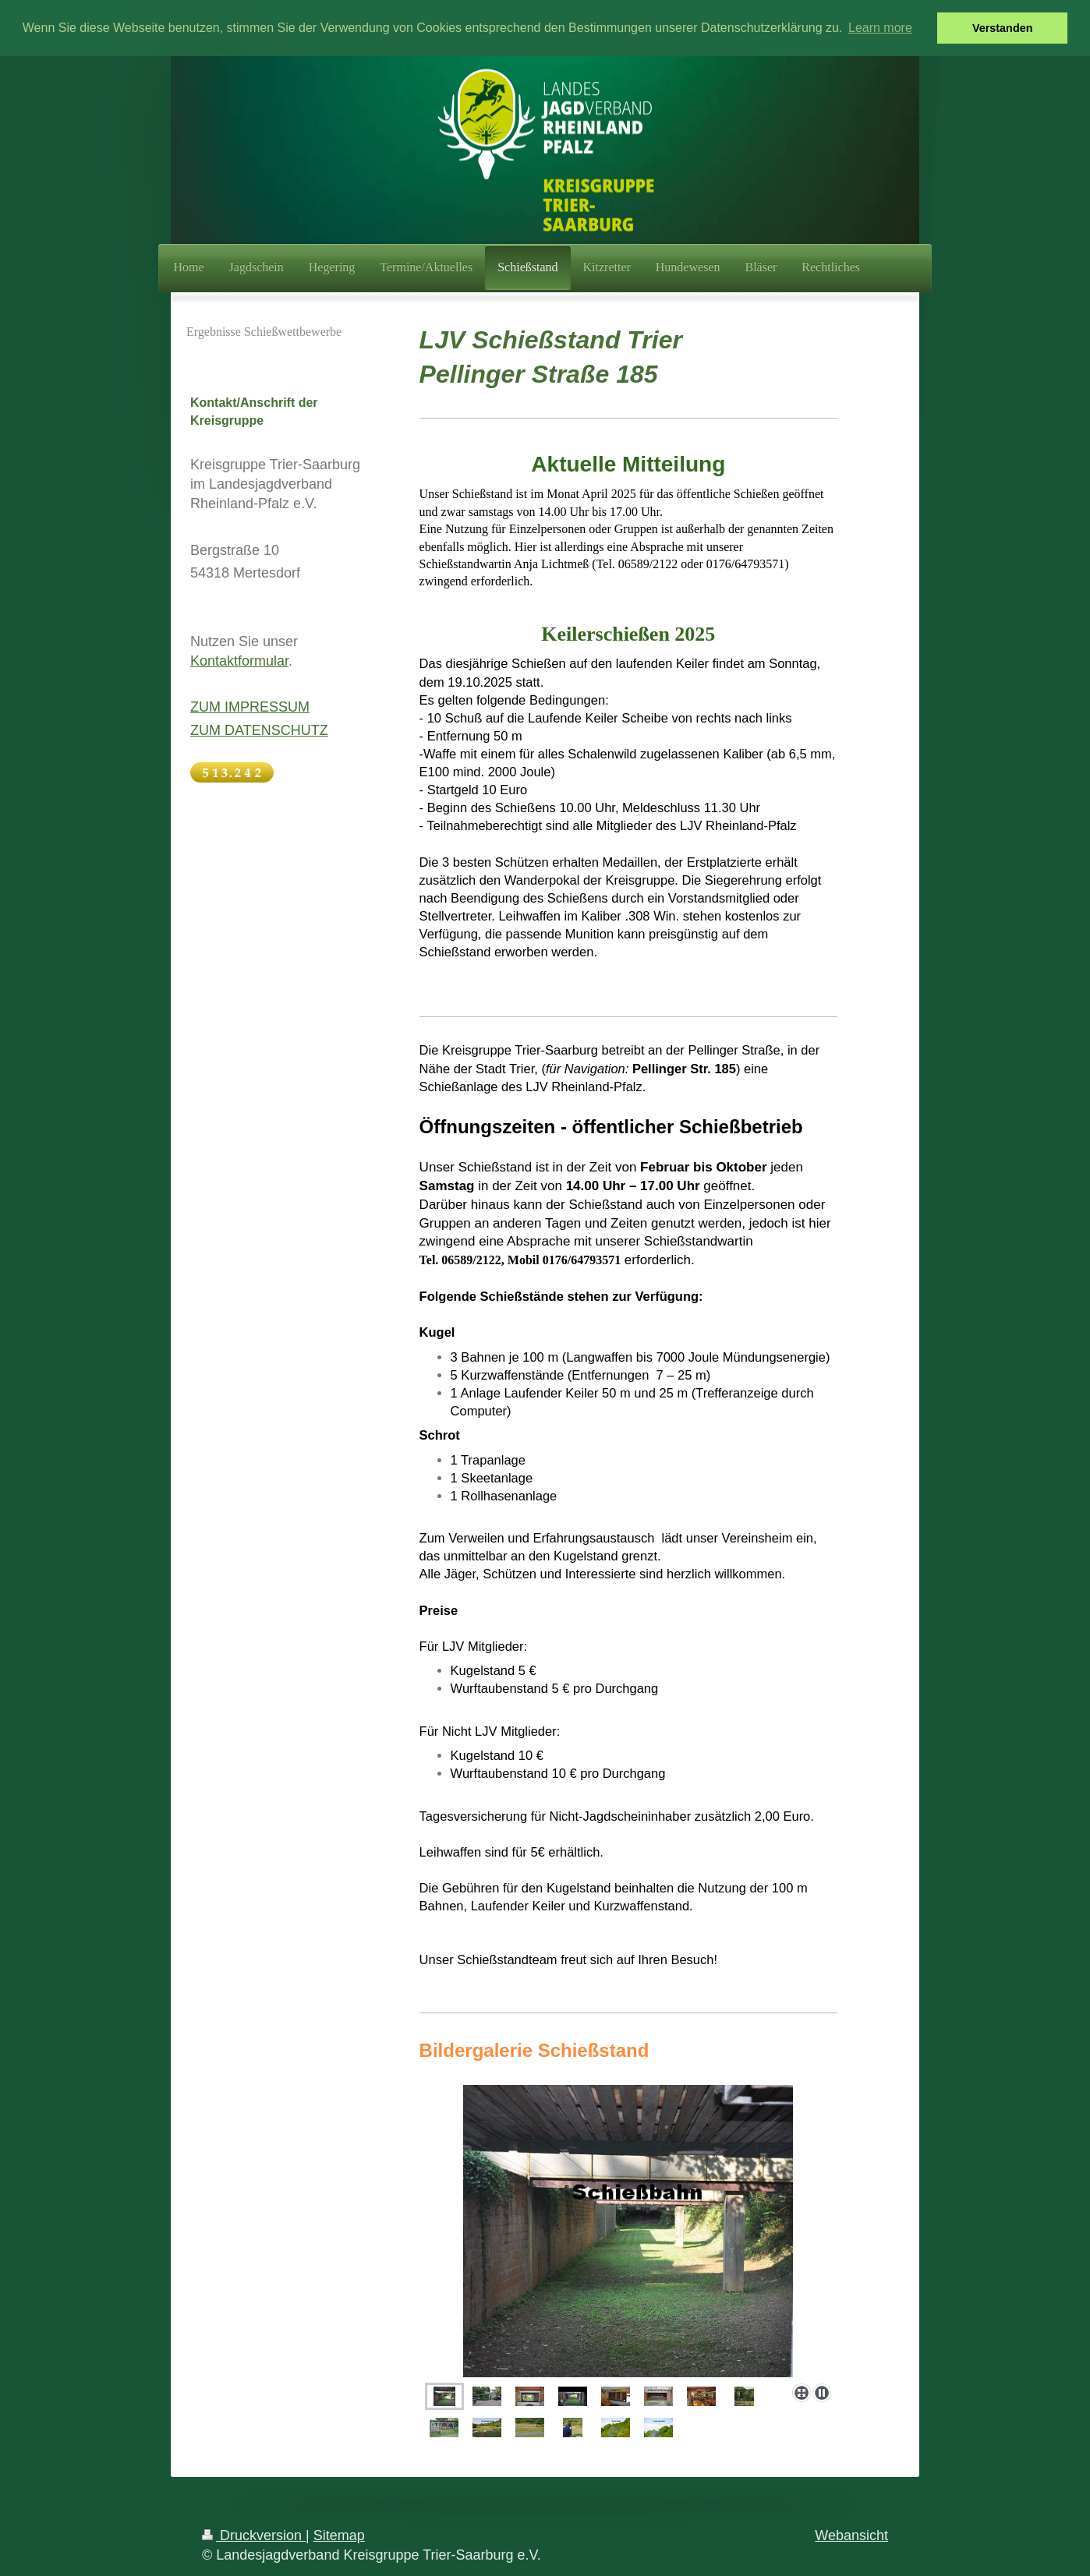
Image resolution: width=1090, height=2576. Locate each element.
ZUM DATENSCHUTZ (259, 729)
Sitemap (339, 2534)
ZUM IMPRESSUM (250, 706)
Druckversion (254, 2534)
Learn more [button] (880, 27)
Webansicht (851, 2534)
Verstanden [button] (1002, 28)
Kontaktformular (239, 660)
